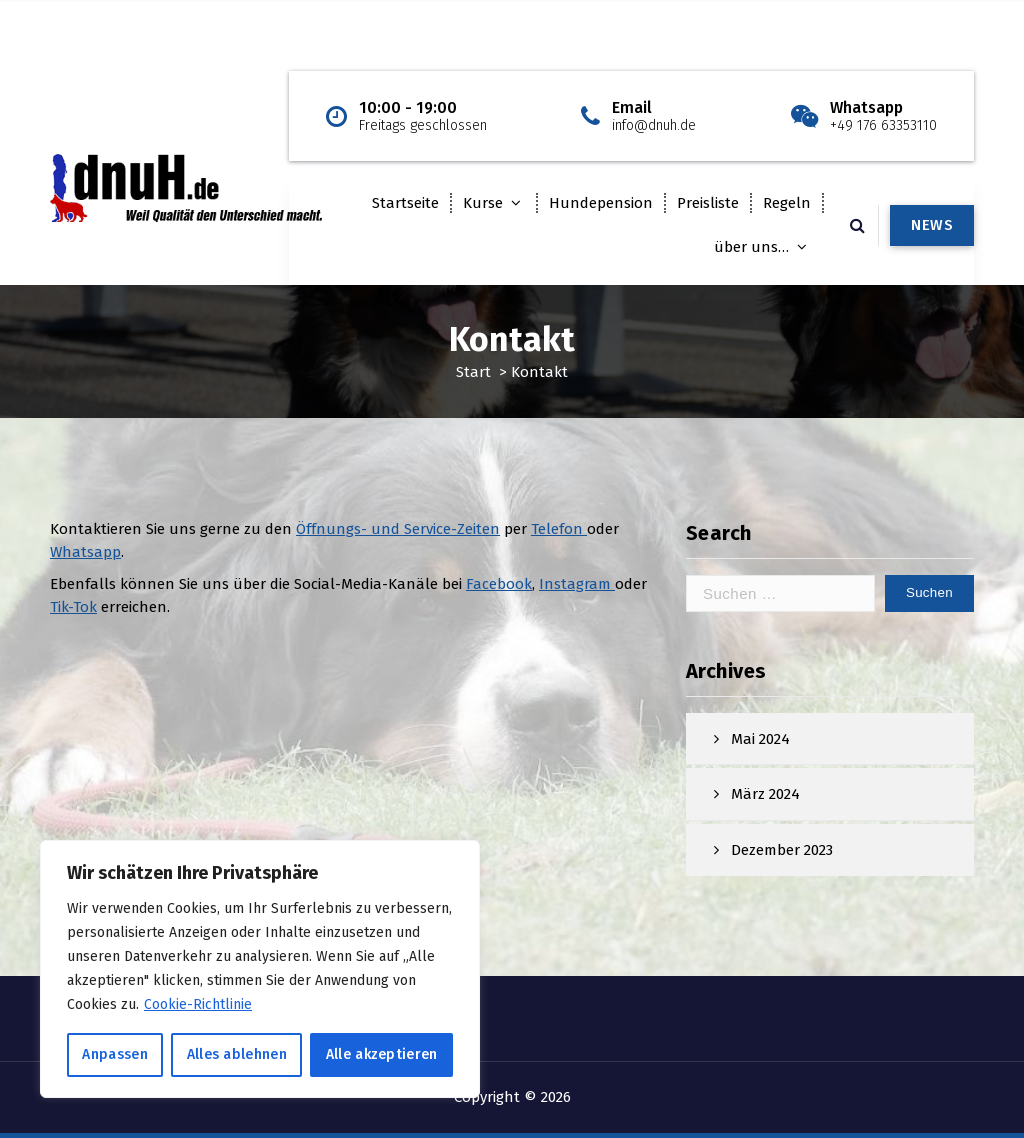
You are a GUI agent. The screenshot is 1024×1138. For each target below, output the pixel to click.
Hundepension (601, 203)
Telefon (559, 539)
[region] (260, 969)
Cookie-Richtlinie (198, 1004)
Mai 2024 (760, 753)
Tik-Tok (73, 616)
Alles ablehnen (237, 1054)
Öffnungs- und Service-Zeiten (398, 539)
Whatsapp (85, 561)
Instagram (577, 594)
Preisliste (708, 203)
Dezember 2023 (782, 864)
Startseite (405, 203)
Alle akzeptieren (382, 1054)
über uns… (751, 247)
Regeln (787, 203)
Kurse (483, 203)
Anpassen (114, 1054)
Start (473, 372)
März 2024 (765, 809)
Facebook (499, 594)
